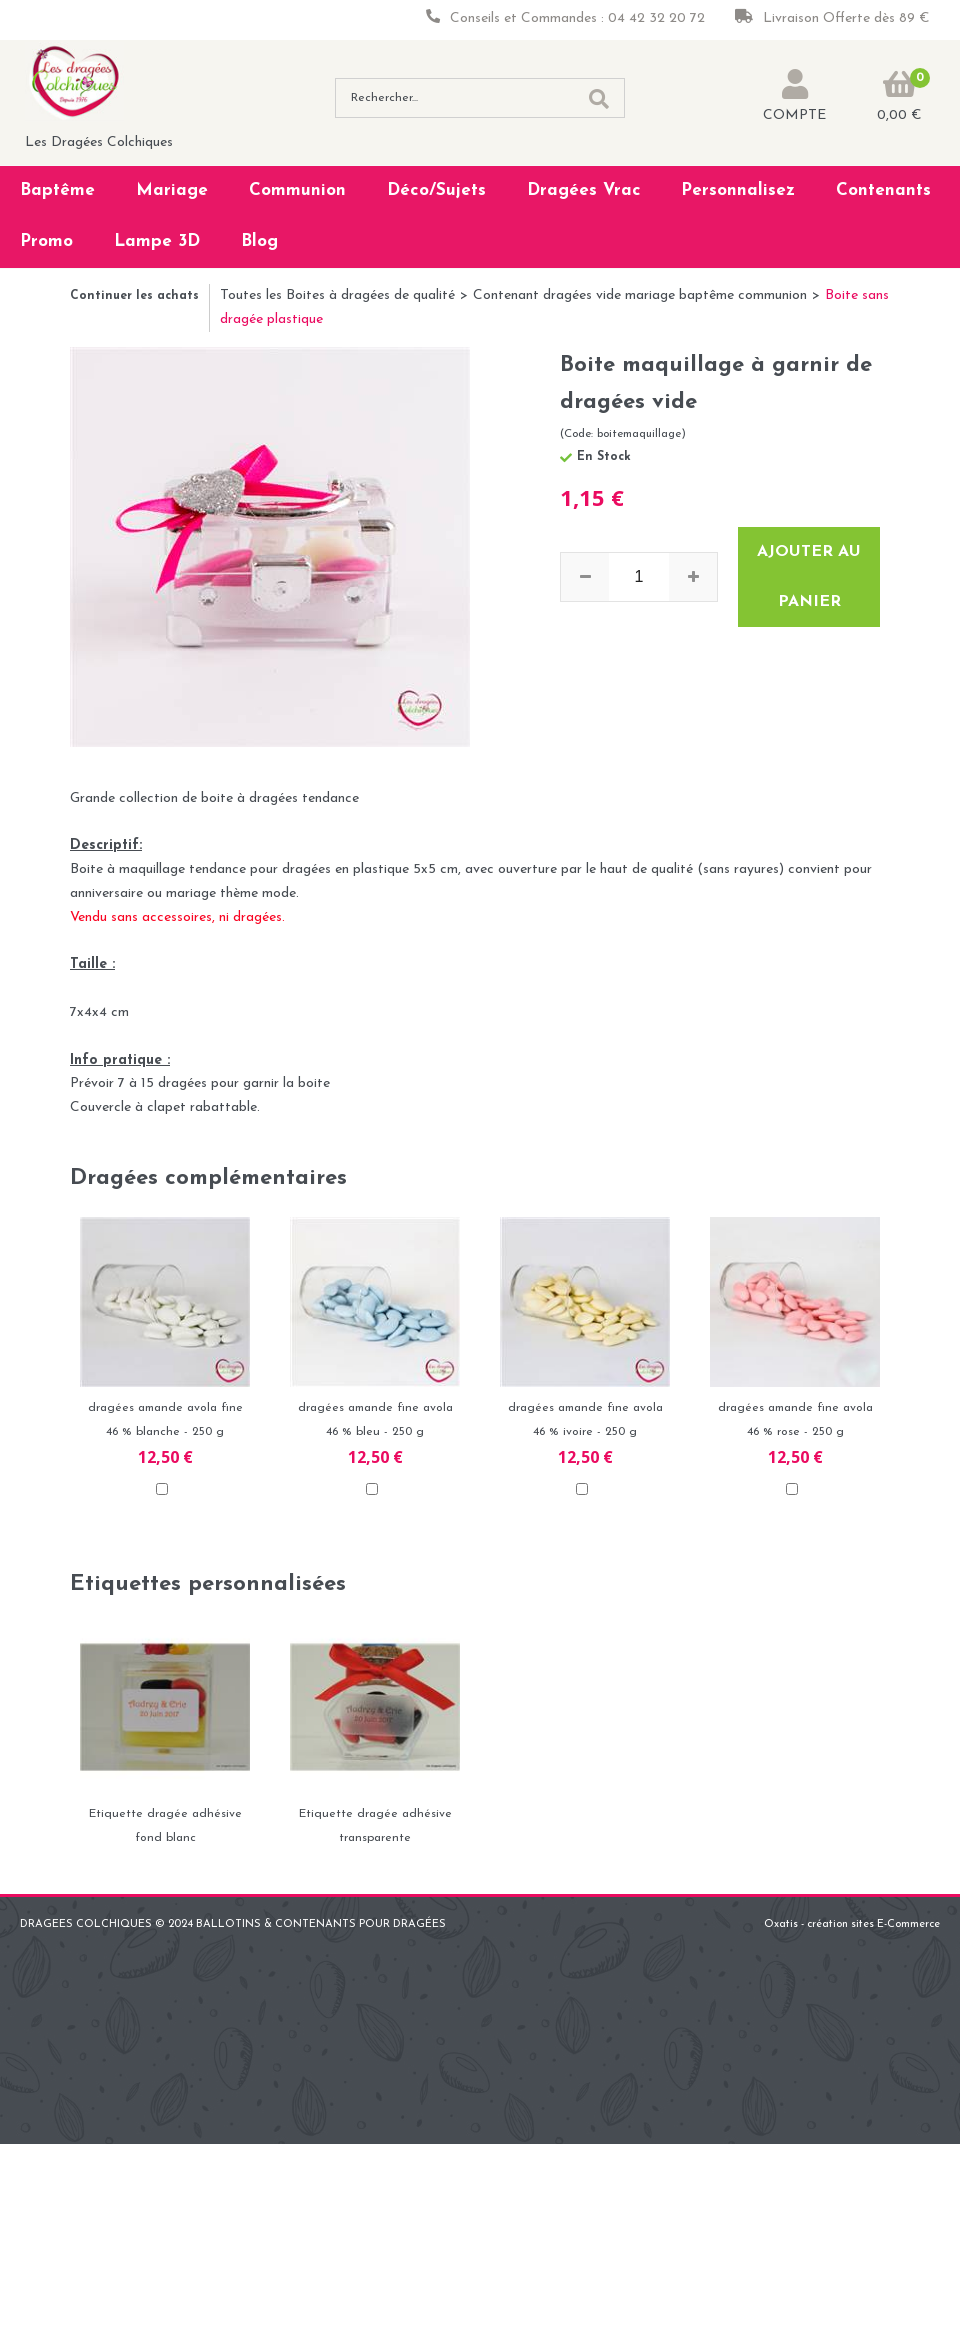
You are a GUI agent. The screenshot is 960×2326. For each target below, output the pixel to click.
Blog (259, 241)
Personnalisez (738, 190)
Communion (297, 190)
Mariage (172, 190)
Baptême (57, 190)
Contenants (883, 190)
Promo (46, 241)
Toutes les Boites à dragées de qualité (337, 295)
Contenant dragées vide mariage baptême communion (640, 295)
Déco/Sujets (436, 190)
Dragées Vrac (584, 190)
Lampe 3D (157, 241)
